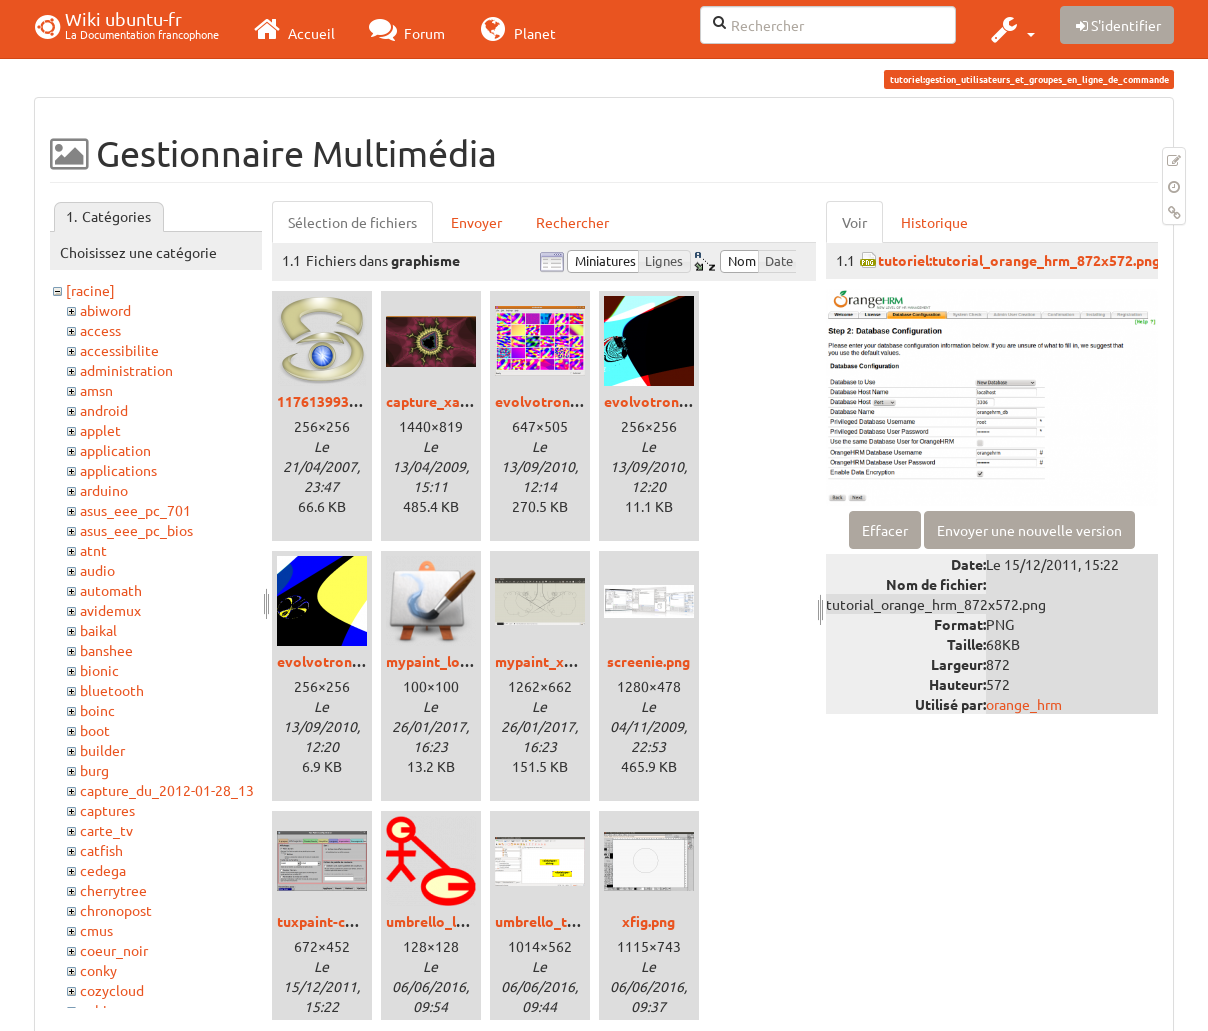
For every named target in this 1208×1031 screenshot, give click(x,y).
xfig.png (648, 921)
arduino (104, 490)
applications (118, 470)
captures (107, 810)
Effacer (885, 530)
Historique (934, 222)
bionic (99, 670)
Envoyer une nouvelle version (1029, 530)
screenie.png (648, 661)
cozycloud (112, 990)
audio (97, 570)
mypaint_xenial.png (559, 661)
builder (102, 750)
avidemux (110, 610)
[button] (1010, 29)
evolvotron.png (546, 401)
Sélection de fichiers (352, 222)
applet (100, 430)
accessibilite (119, 350)
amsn (96, 390)
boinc (97, 710)
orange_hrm (1024, 704)
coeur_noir (114, 950)
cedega (103, 870)
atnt (93, 550)
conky (98, 970)
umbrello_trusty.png (561, 921)
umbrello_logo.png (447, 921)
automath (111, 590)
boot (95, 730)
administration (126, 370)
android (104, 410)
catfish (101, 850)
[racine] (90, 290)
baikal (98, 630)
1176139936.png (330, 401)
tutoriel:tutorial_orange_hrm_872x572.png (1019, 260)
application (115, 450)
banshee (106, 650)
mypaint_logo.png (445, 661)
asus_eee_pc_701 (135, 510)
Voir (854, 222)
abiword (105, 310)
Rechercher (572, 222)
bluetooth (112, 690)
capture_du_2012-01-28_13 (167, 790)
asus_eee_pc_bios (136, 530)
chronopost (116, 910)
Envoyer (476, 222)
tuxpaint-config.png (342, 921)
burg (94, 770)
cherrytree (113, 890)
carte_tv (106, 830)
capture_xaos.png (444, 401)
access (100, 330)
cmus (96, 930)
